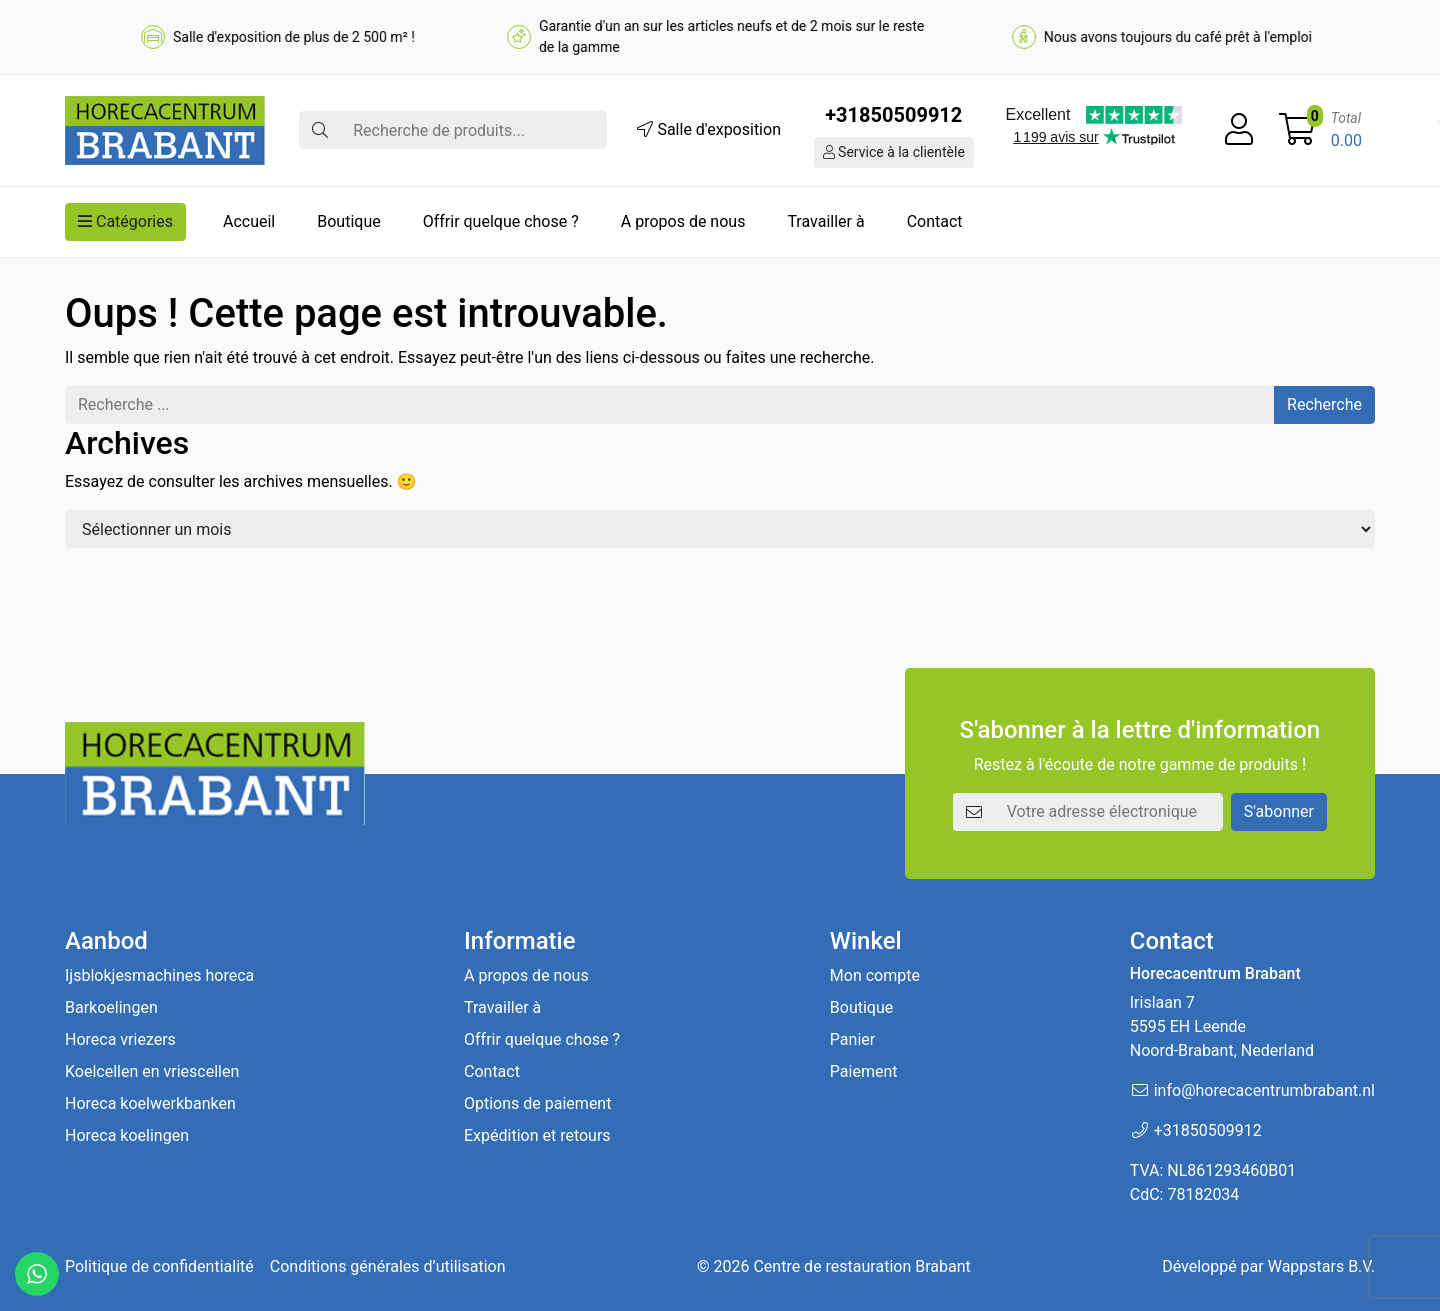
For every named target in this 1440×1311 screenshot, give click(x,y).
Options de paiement (537, 1103)
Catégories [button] (125, 221)
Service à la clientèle (894, 152)
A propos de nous (683, 221)
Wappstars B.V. (1321, 1266)
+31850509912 (893, 115)
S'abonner (1279, 811)
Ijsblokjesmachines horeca (159, 975)
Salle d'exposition (709, 129)
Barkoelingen (111, 1007)
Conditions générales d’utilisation (388, 1266)
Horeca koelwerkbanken (150, 1103)
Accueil (249, 221)
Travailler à (825, 221)
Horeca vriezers (120, 1039)
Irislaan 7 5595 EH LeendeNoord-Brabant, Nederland (1222, 1026)
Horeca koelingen (127, 1135)
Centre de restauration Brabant (861, 1266)
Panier (852, 1039)
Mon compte (875, 975)
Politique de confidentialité (159, 1266)
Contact (935, 221)
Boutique (348, 221)
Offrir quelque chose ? (501, 221)
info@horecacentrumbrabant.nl (1264, 1090)
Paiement (864, 1071)
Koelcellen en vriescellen (152, 1071)
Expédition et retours (537, 1135)
